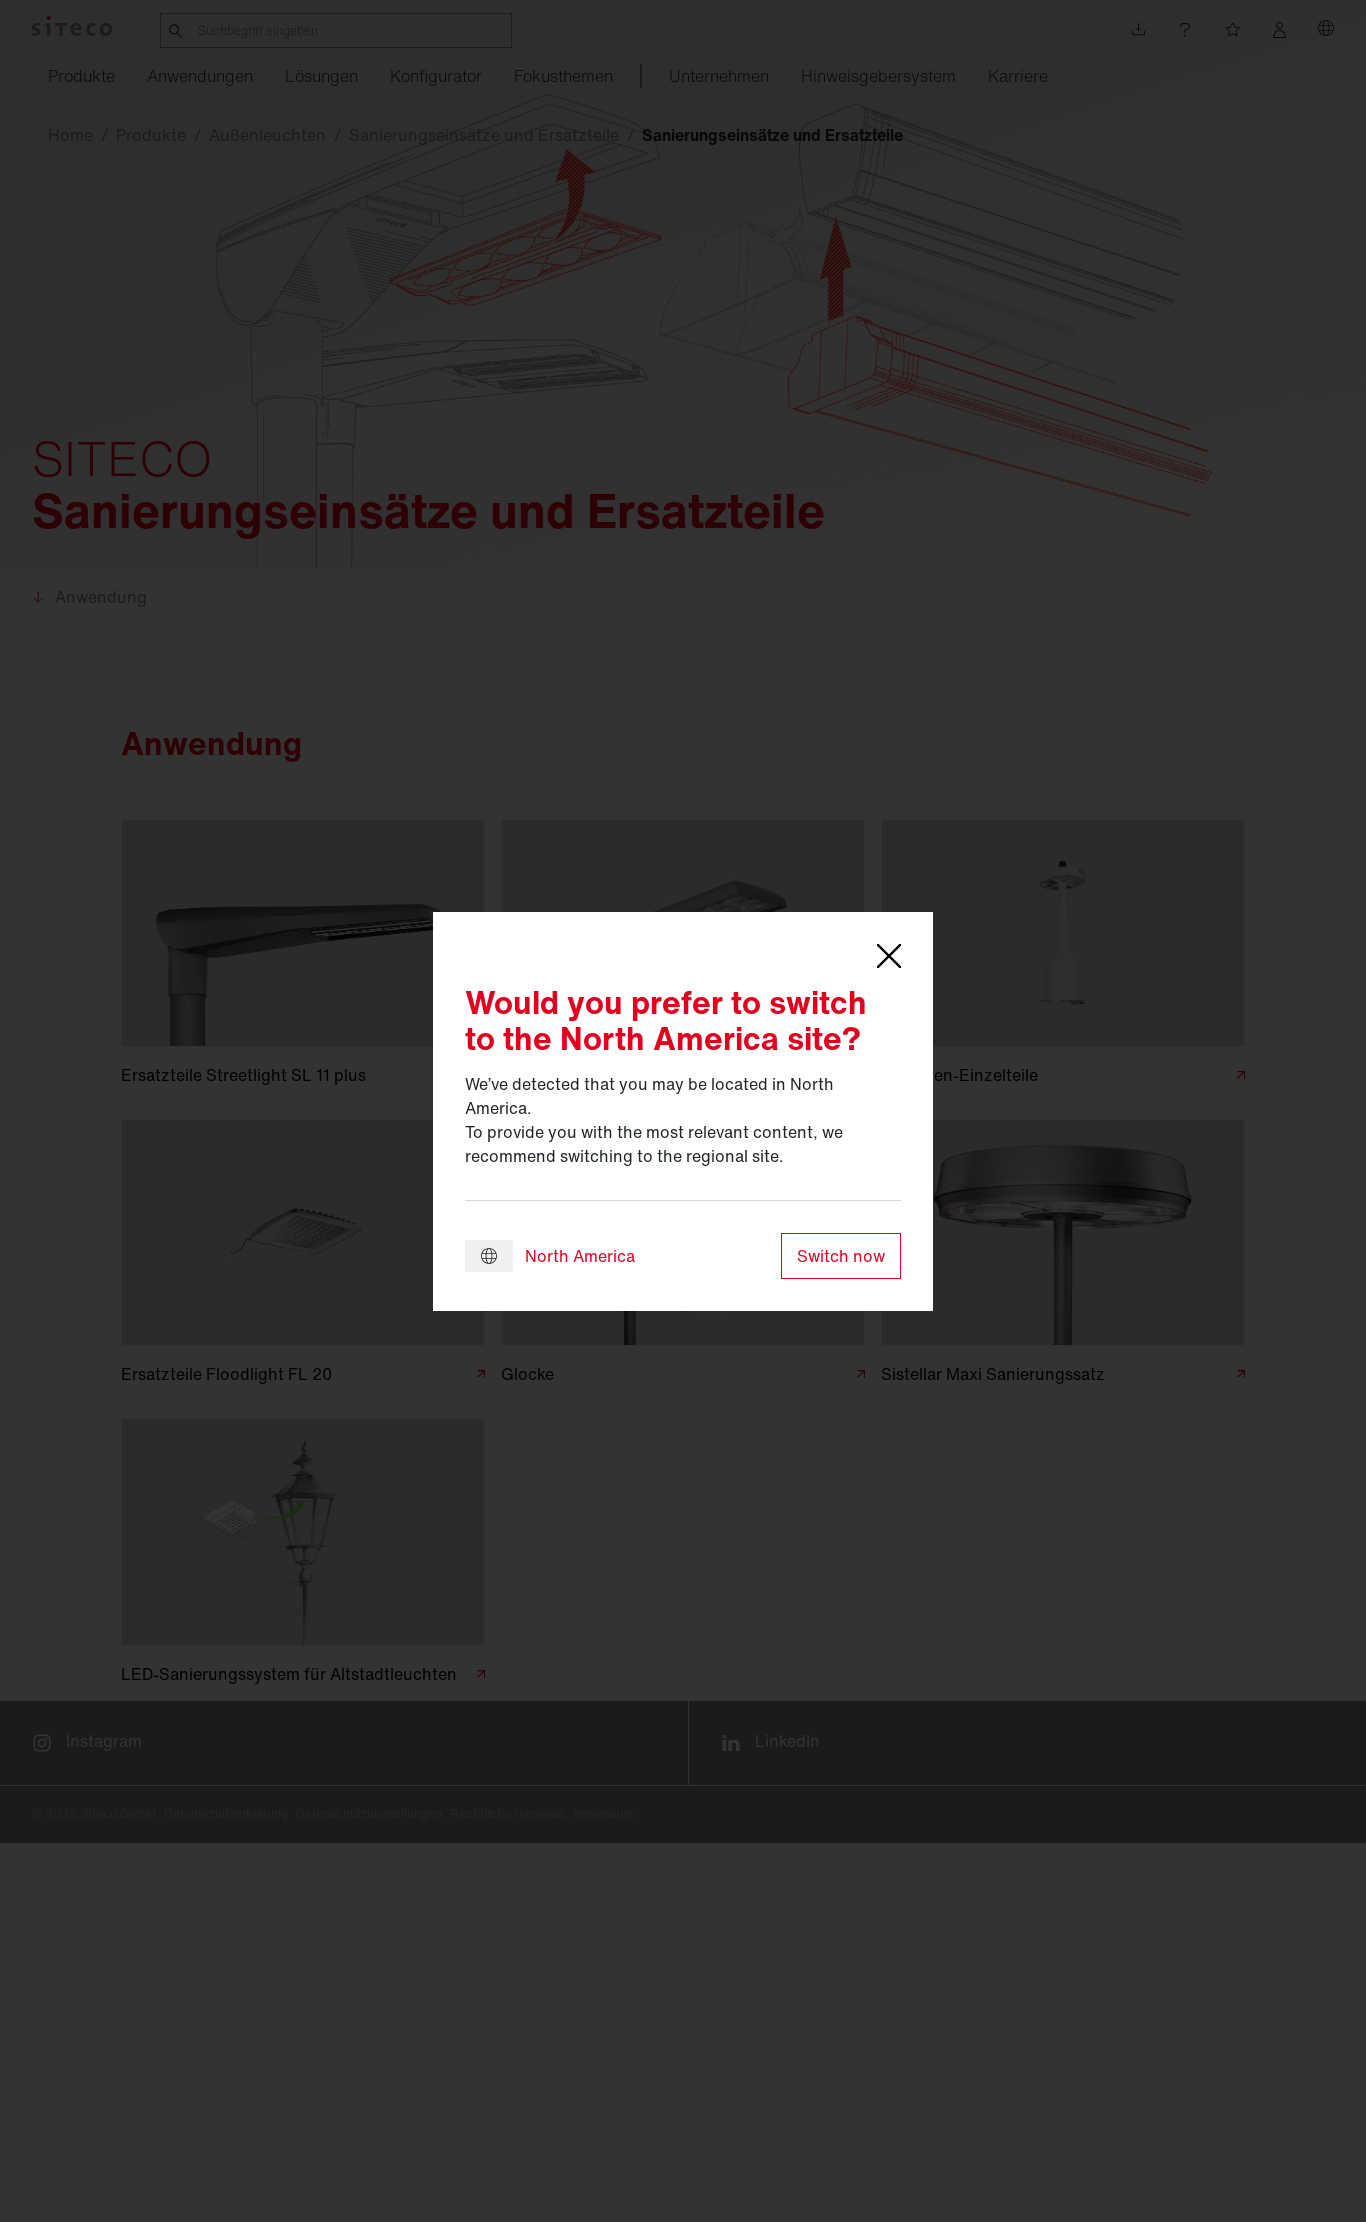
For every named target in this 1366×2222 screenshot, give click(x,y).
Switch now (841, 1256)
